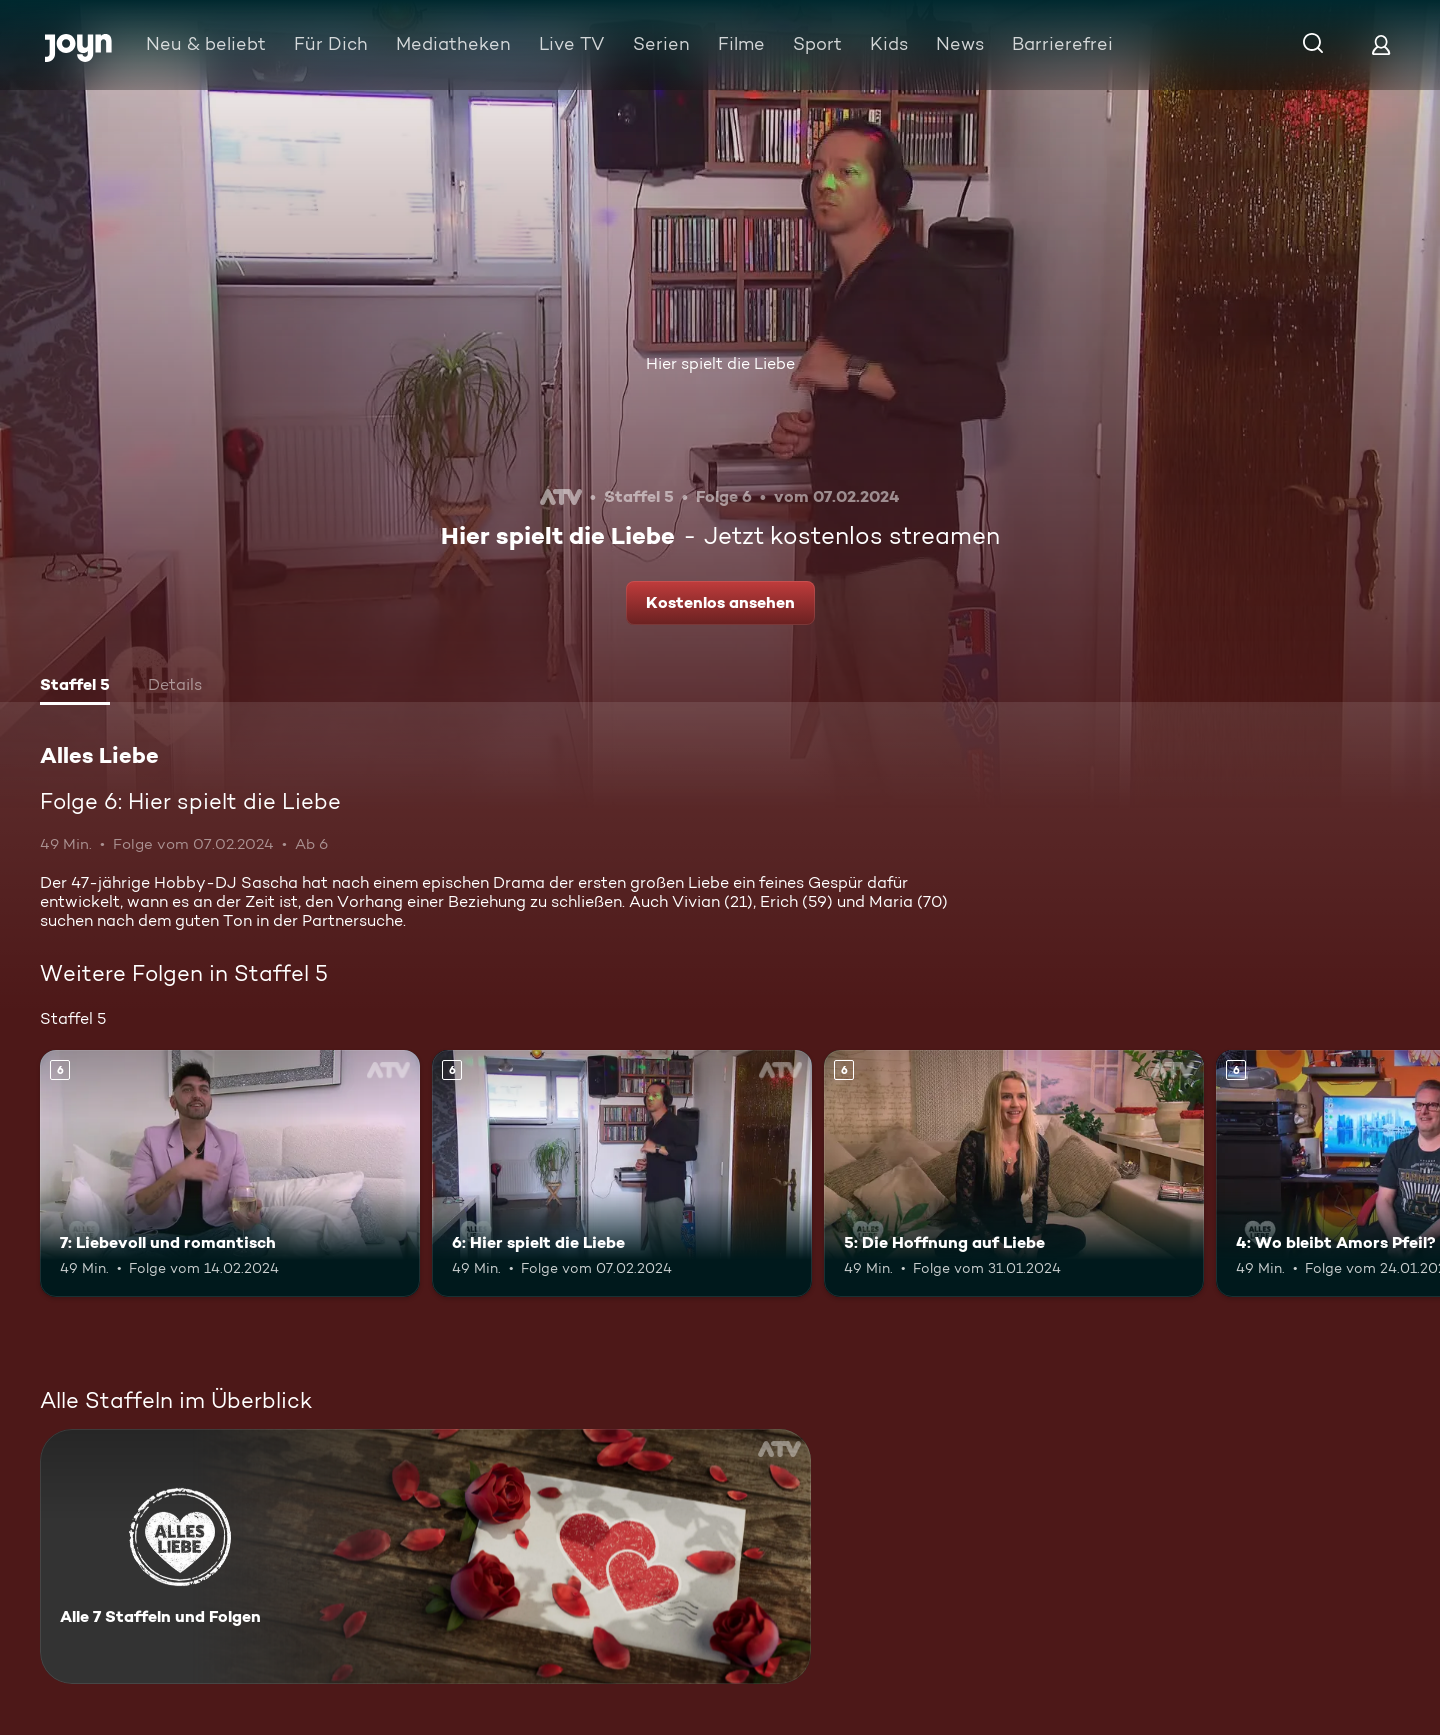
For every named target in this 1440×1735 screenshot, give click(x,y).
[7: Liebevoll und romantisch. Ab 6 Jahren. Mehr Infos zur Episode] (230, 1173)
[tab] (75, 687)
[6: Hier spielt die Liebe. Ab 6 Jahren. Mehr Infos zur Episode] (622, 1173)
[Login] (1381, 44)
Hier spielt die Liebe (720, 363)
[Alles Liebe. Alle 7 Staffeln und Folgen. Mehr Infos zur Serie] (425, 1556)
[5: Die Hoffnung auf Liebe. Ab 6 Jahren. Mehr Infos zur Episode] (1014, 1173)
